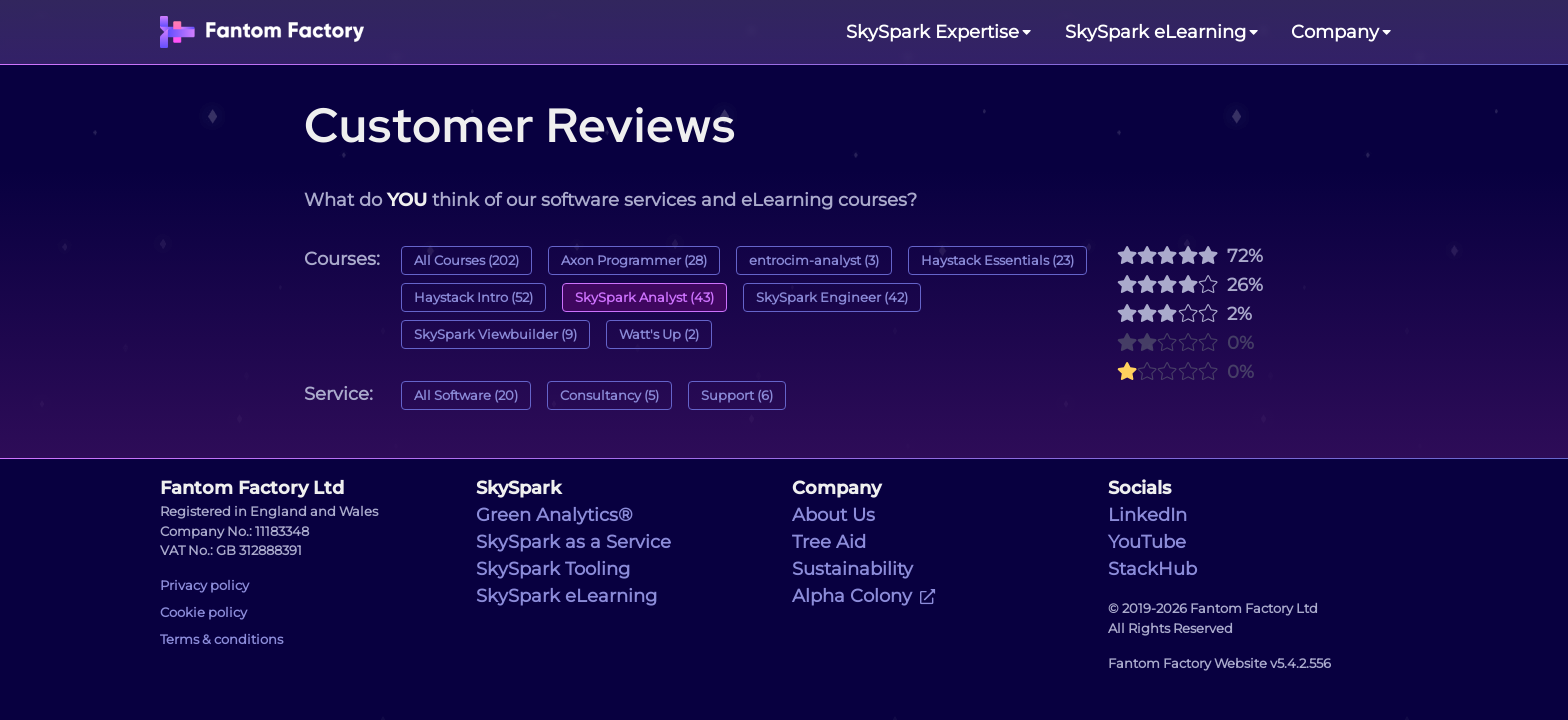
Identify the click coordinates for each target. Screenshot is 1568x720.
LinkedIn (1147, 515)
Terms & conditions (221, 639)
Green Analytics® (554, 515)
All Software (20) (466, 395)
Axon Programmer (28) (634, 260)
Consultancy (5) (609, 395)
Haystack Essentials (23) (997, 260)
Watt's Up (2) (659, 334)
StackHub (1152, 569)
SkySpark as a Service (573, 542)
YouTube (1147, 542)
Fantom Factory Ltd (252, 488)
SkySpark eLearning (566, 596)
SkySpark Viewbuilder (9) (495, 334)
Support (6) (737, 395)
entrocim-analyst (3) (814, 260)
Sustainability (852, 569)
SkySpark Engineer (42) (832, 297)
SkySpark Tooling (553, 569)
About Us (833, 515)
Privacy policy (204, 585)
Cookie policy (203, 612)
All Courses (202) (466, 260)
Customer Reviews (520, 125)
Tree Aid (829, 542)
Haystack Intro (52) (473, 297)
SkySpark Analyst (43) (644, 297)
